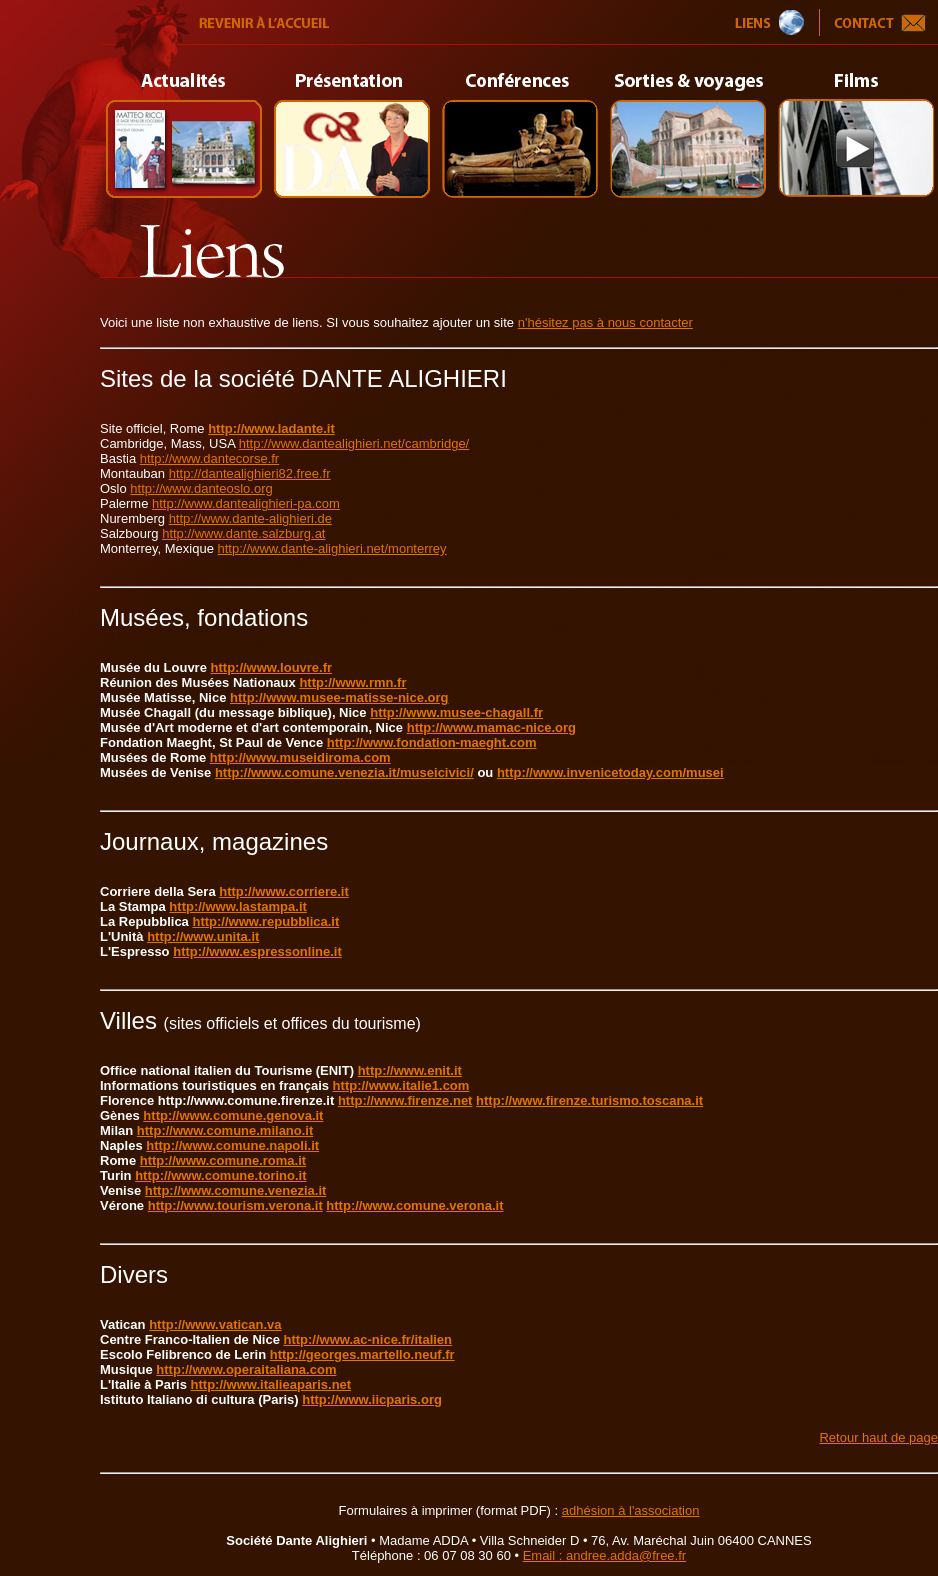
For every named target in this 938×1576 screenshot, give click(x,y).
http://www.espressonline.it (257, 951)
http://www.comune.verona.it (414, 1205)
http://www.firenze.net (405, 1100)
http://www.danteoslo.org (201, 488)
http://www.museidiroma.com (300, 757)
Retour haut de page (878, 1437)
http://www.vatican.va (215, 1324)
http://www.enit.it (410, 1070)
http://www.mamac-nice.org (491, 727)
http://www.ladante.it (271, 428)
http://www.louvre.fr (272, 667)
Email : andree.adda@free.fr (605, 1555)
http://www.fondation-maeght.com (432, 742)
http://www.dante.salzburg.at (243, 533)
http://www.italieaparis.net (271, 1384)
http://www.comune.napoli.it (232, 1145)
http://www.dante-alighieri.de (250, 518)
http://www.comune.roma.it (223, 1160)
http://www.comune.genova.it (233, 1115)
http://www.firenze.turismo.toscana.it (589, 1100)
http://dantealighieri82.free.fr (250, 473)
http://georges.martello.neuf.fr (362, 1354)
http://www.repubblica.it (265, 921)
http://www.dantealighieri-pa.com (246, 503)
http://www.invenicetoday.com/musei (610, 772)
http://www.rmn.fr (352, 682)
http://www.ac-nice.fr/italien (368, 1339)
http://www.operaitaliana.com (246, 1369)
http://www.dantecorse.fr (209, 458)
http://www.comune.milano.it (225, 1130)
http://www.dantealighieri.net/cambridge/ (354, 443)
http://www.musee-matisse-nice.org (339, 697)
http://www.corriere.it (284, 891)
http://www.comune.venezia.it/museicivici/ (344, 772)
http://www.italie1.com (401, 1085)
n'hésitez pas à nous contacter (605, 322)
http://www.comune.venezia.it (236, 1190)
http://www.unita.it (203, 936)
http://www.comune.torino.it (220, 1175)
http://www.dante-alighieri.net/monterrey (332, 548)
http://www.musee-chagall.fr (456, 712)
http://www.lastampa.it (237, 906)
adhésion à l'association (631, 1510)
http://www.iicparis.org (372, 1399)
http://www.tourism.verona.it (235, 1205)
